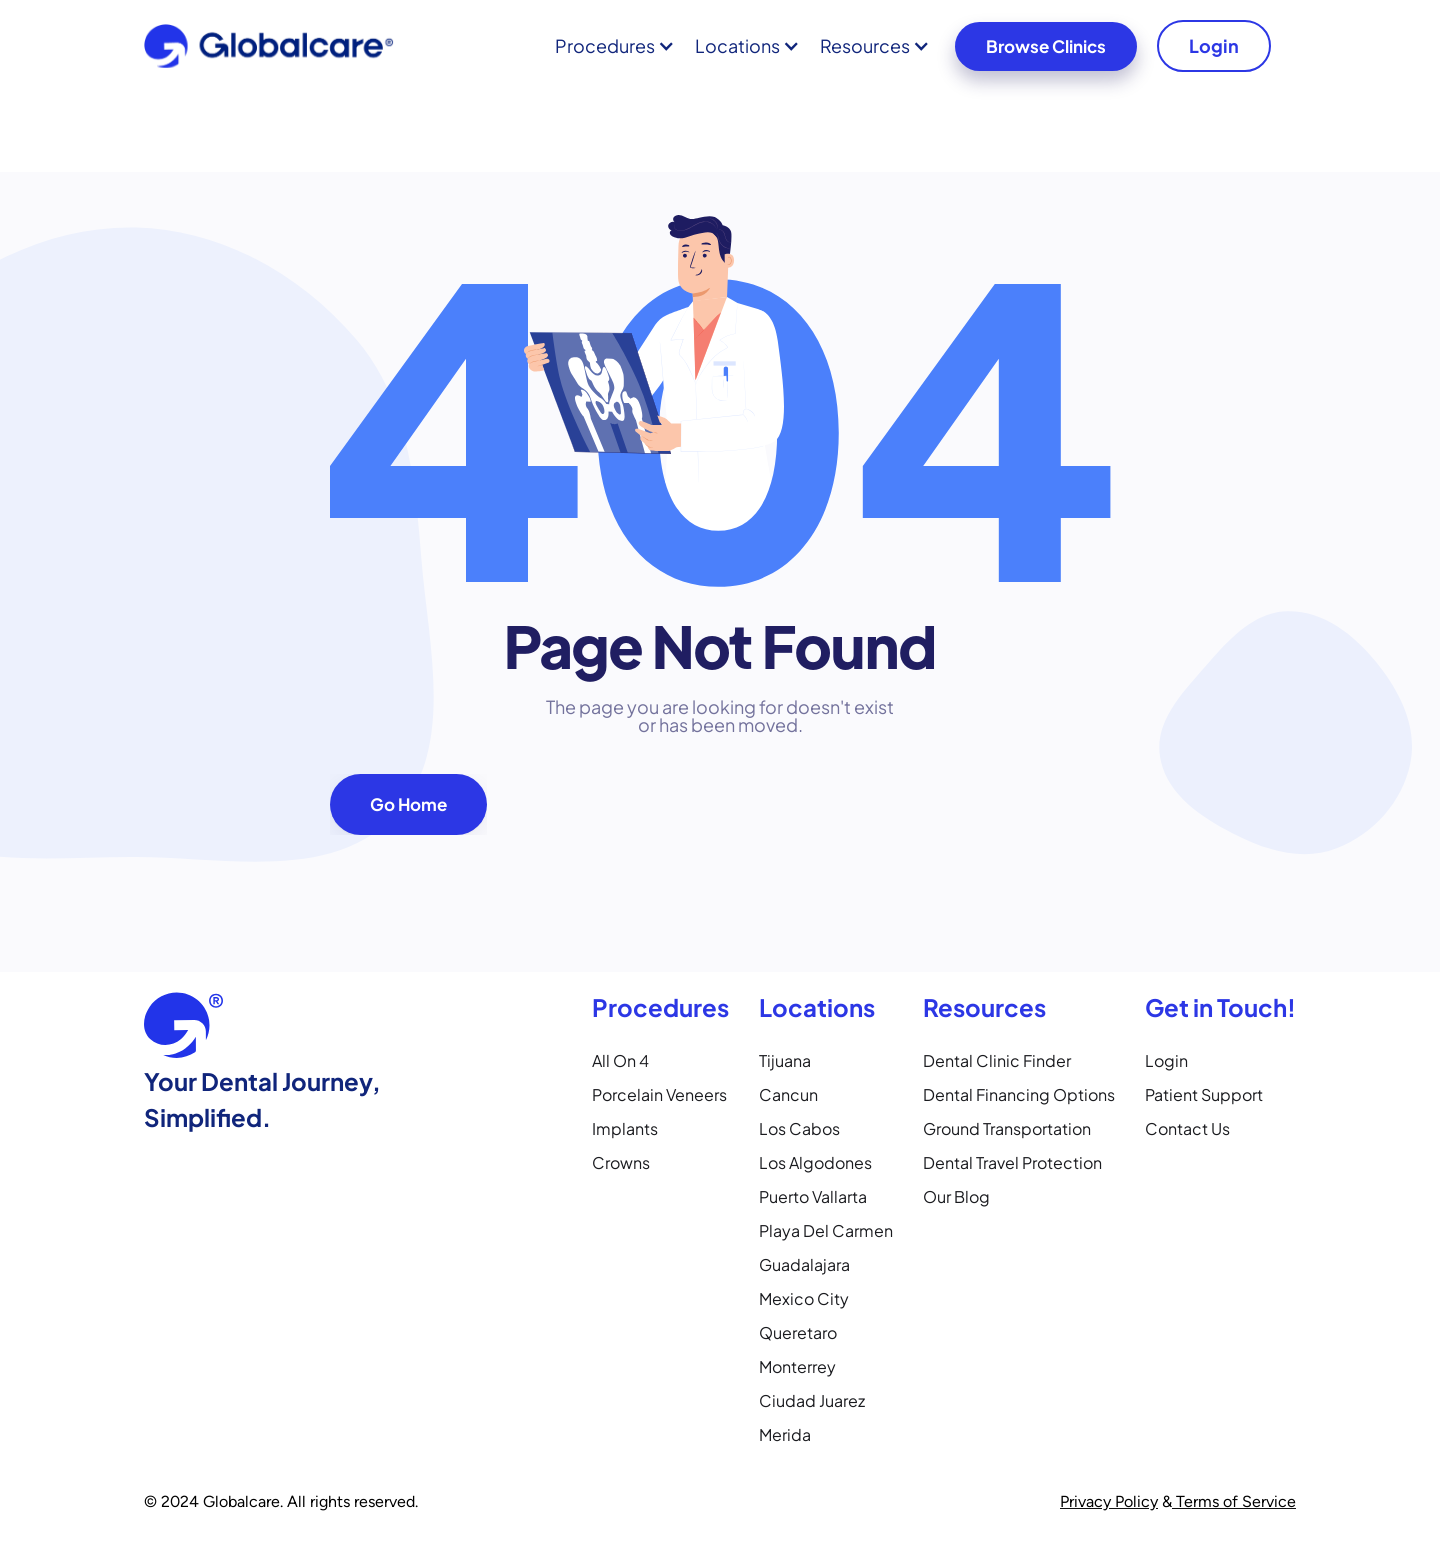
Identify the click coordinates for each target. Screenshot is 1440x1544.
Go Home (408, 804)
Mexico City (804, 1298)
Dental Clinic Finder (997, 1060)
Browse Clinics (1046, 46)
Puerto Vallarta (813, 1196)
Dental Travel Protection (1012, 1162)
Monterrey (797, 1366)
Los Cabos (799, 1128)
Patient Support (1204, 1094)
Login (1214, 45)
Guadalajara (804, 1264)
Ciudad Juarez (812, 1400)
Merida (785, 1434)
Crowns (621, 1162)
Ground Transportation (1007, 1128)
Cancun (788, 1094)
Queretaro (798, 1332)
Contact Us (1187, 1128)
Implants (625, 1128)
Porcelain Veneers (659, 1094)
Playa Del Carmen (826, 1230)
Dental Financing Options (1019, 1094)
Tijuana (785, 1060)
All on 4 (620, 1060)
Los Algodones (815, 1162)
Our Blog (956, 1196)
